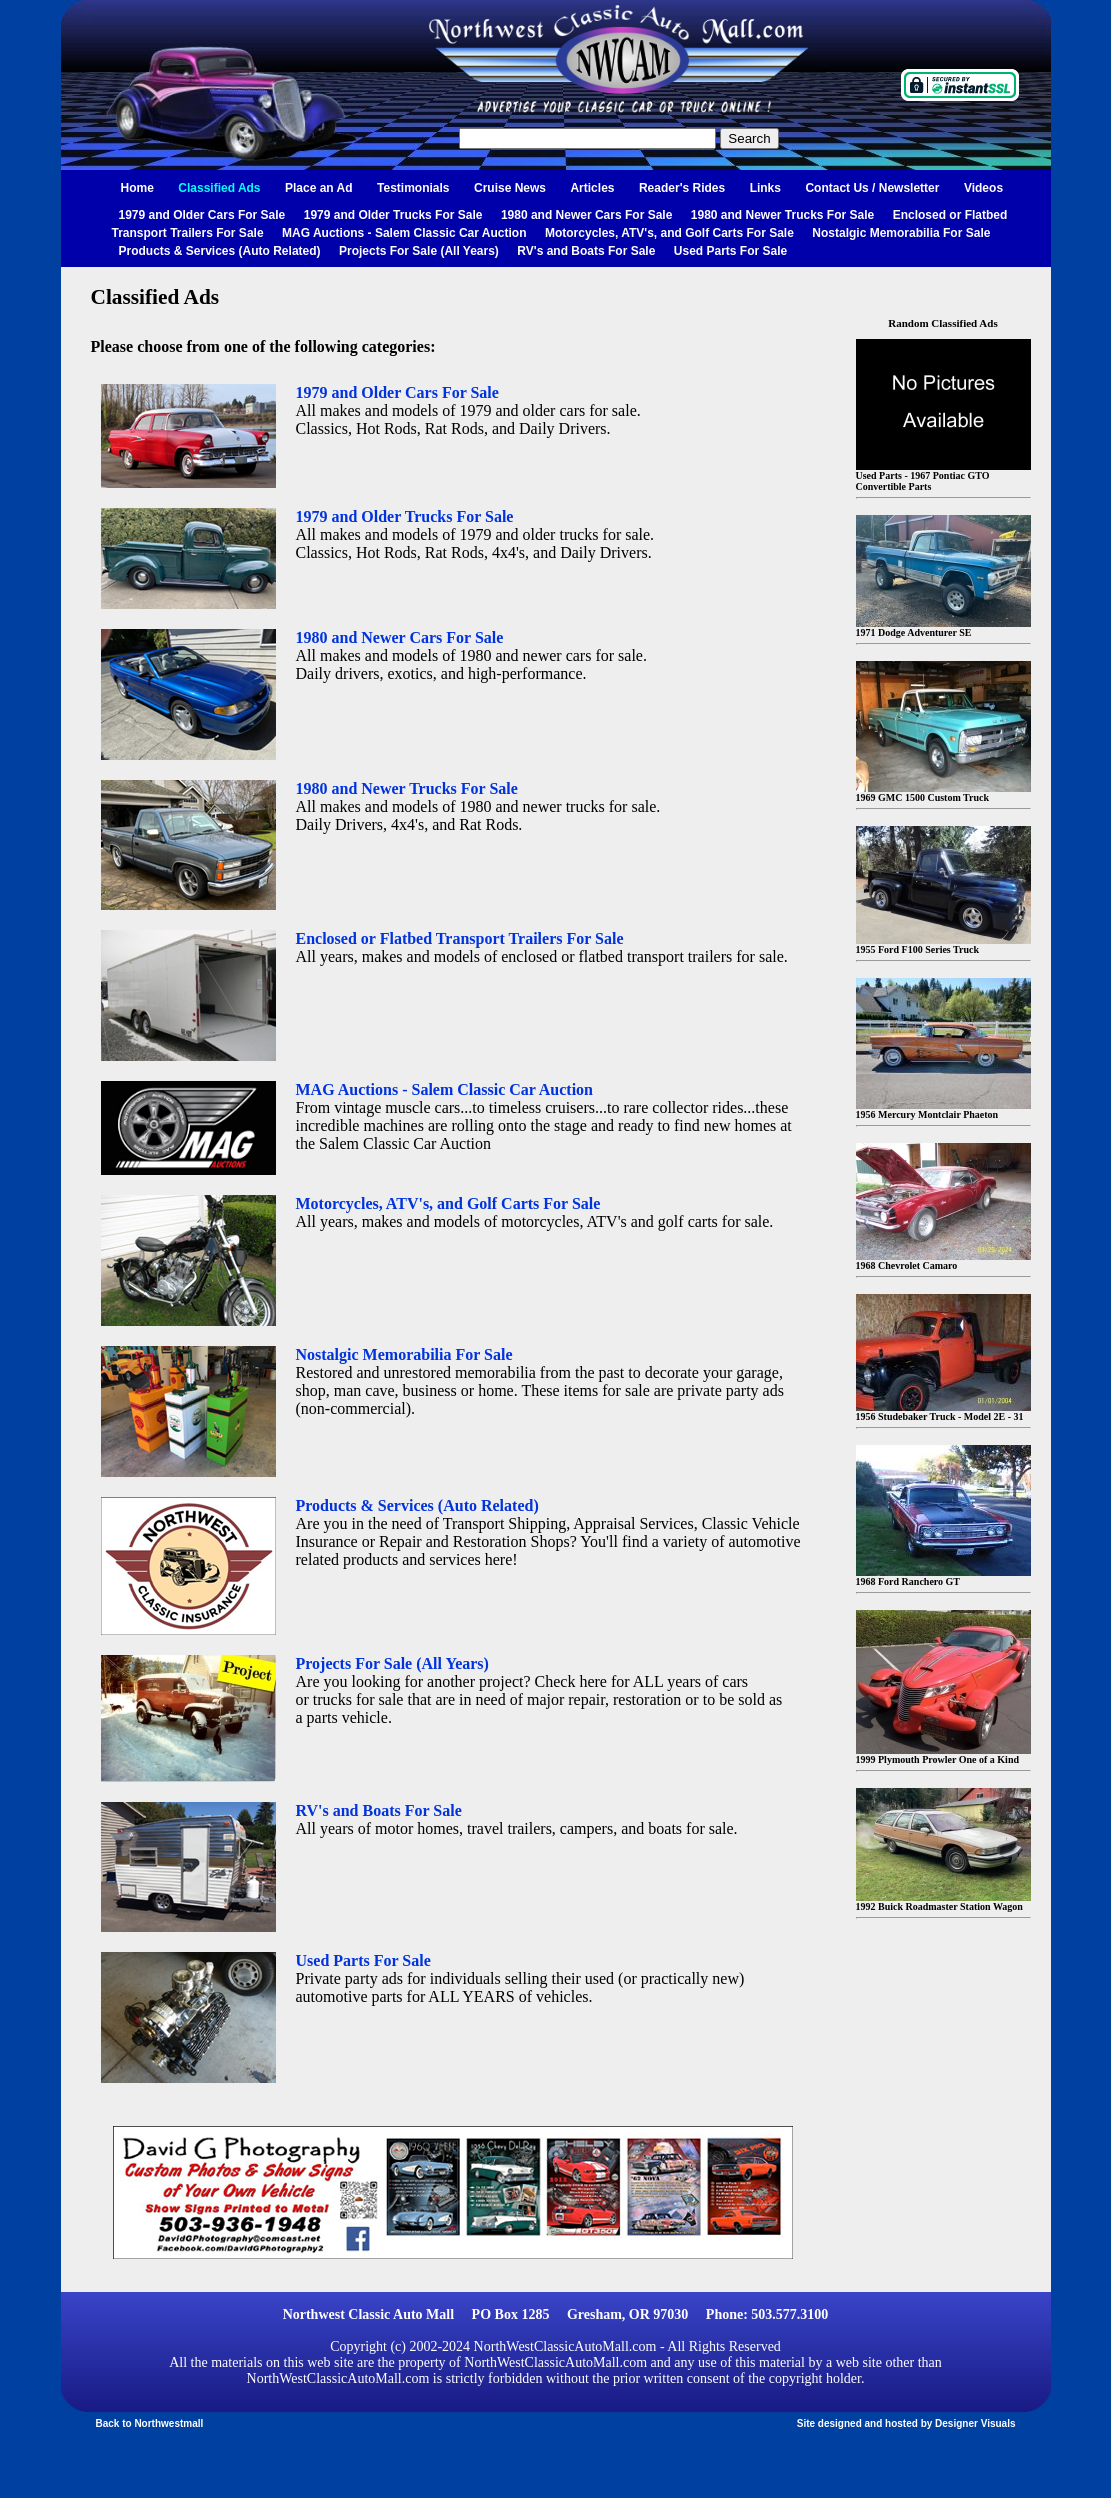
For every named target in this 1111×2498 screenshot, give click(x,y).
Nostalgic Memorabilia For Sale (901, 233)
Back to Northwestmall (150, 2423)
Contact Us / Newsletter (872, 188)
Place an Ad (319, 188)
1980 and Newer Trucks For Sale (782, 215)
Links (765, 188)
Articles (592, 188)
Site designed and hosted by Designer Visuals (906, 2423)
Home (137, 188)
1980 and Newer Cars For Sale (586, 215)
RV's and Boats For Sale (586, 251)
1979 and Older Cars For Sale (202, 215)
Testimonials (413, 188)
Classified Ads (219, 188)
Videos (983, 188)
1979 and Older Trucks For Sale (393, 215)
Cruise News (510, 188)
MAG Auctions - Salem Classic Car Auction (404, 233)
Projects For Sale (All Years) (419, 251)
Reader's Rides (682, 188)
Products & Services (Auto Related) (220, 251)
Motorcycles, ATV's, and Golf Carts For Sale (669, 233)
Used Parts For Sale (730, 251)
